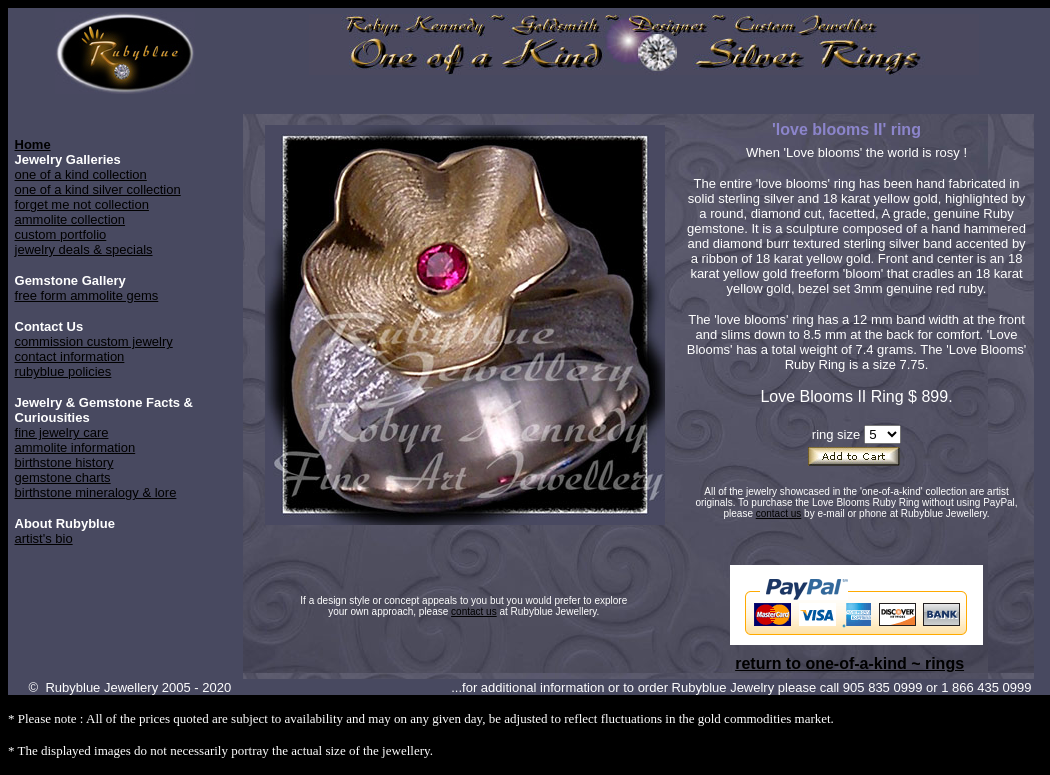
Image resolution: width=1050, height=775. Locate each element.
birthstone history (64, 462)
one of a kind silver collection (98, 189)
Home (33, 144)
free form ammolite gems (87, 295)
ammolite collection (70, 219)
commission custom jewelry (94, 341)
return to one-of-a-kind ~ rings (849, 663)
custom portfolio (61, 234)
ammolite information (75, 447)
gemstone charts (63, 477)
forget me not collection (82, 204)
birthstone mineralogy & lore (96, 492)
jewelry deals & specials (84, 249)
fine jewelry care (62, 432)
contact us (779, 513)
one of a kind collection (81, 174)
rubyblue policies (63, 371)
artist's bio (44, 538)
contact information (70, 356)
